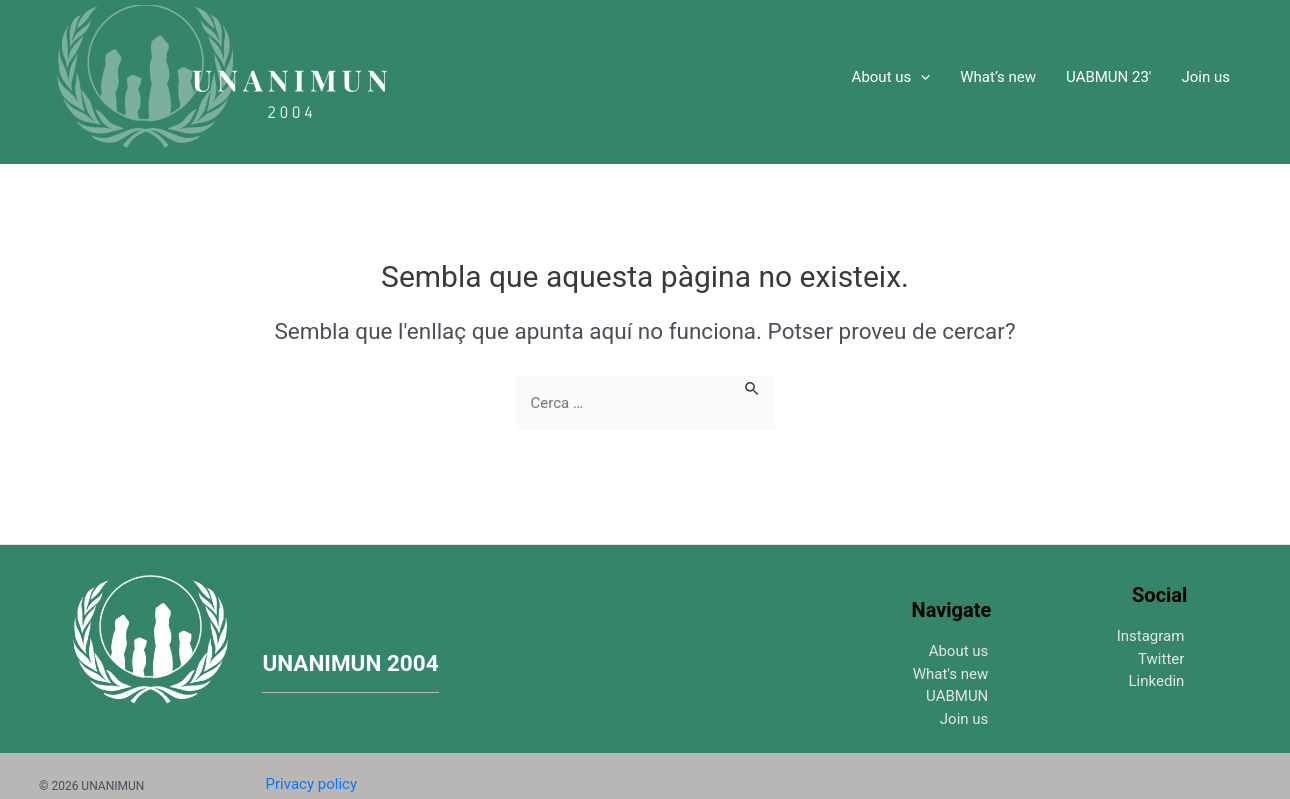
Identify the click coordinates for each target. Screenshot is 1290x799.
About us (891, 77)
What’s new (998, 77)
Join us (1206, 77)
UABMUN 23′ (1108, 77)
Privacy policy (311, 784)
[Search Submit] (753, 386)
